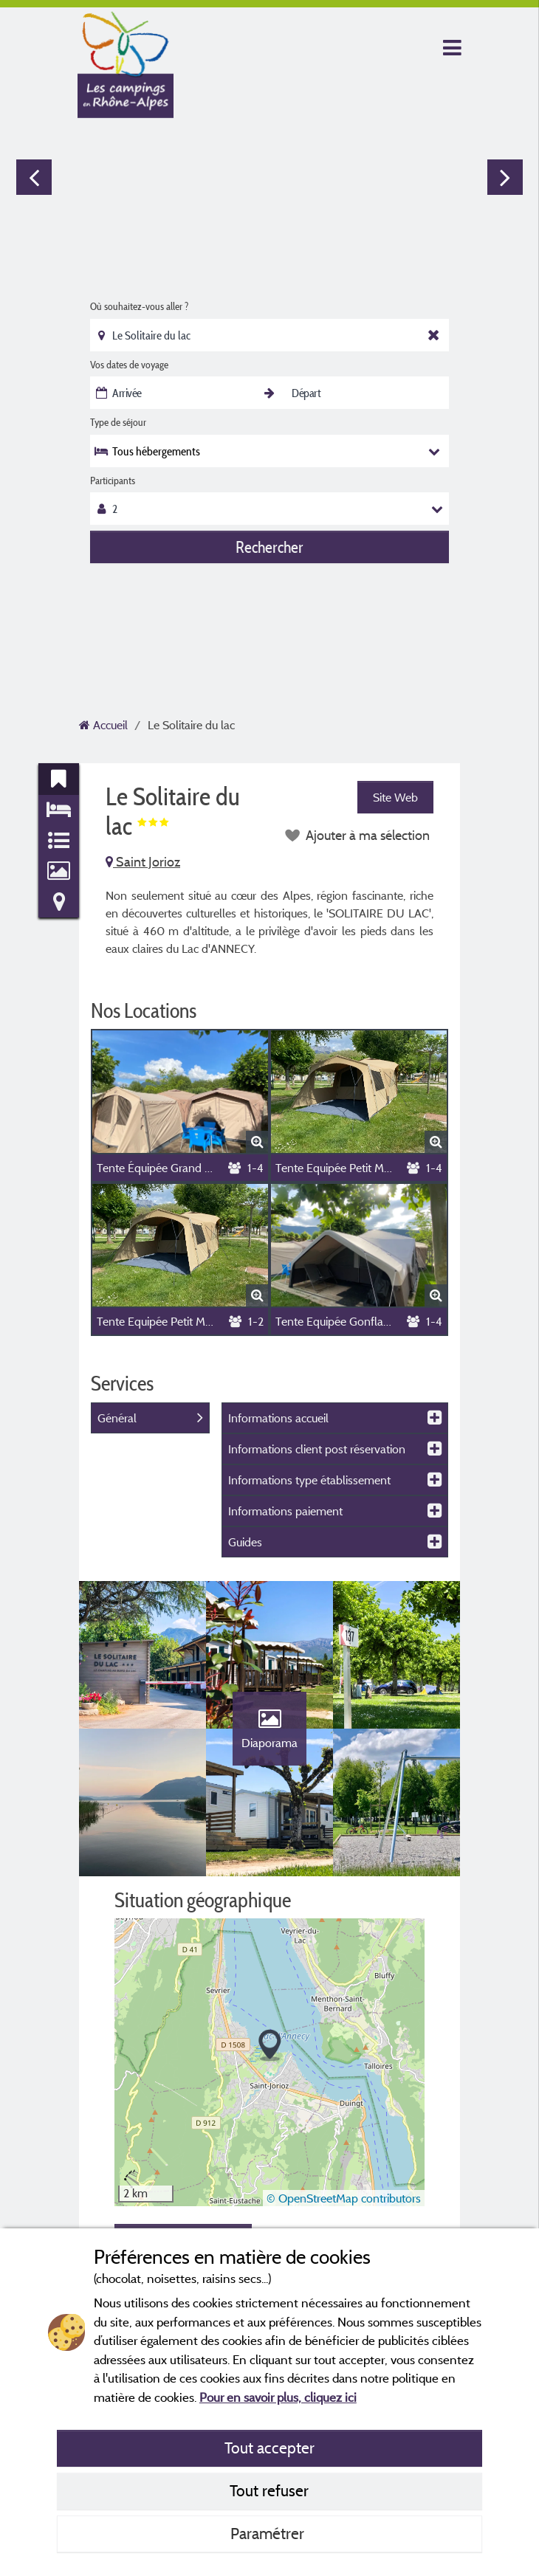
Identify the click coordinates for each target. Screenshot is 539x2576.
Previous (34, 177)
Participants (112, 480)
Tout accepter (269, 2447)
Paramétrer (269, 2533)
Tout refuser (269, 2490)
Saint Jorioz (143, 861)
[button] (269, 2045)
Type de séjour (118, 422)
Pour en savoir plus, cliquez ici (278, 2397)
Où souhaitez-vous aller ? (139, 306)
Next (505, 177)
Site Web (395, 797)
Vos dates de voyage (129, 364)
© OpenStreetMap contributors (344, 2198)
